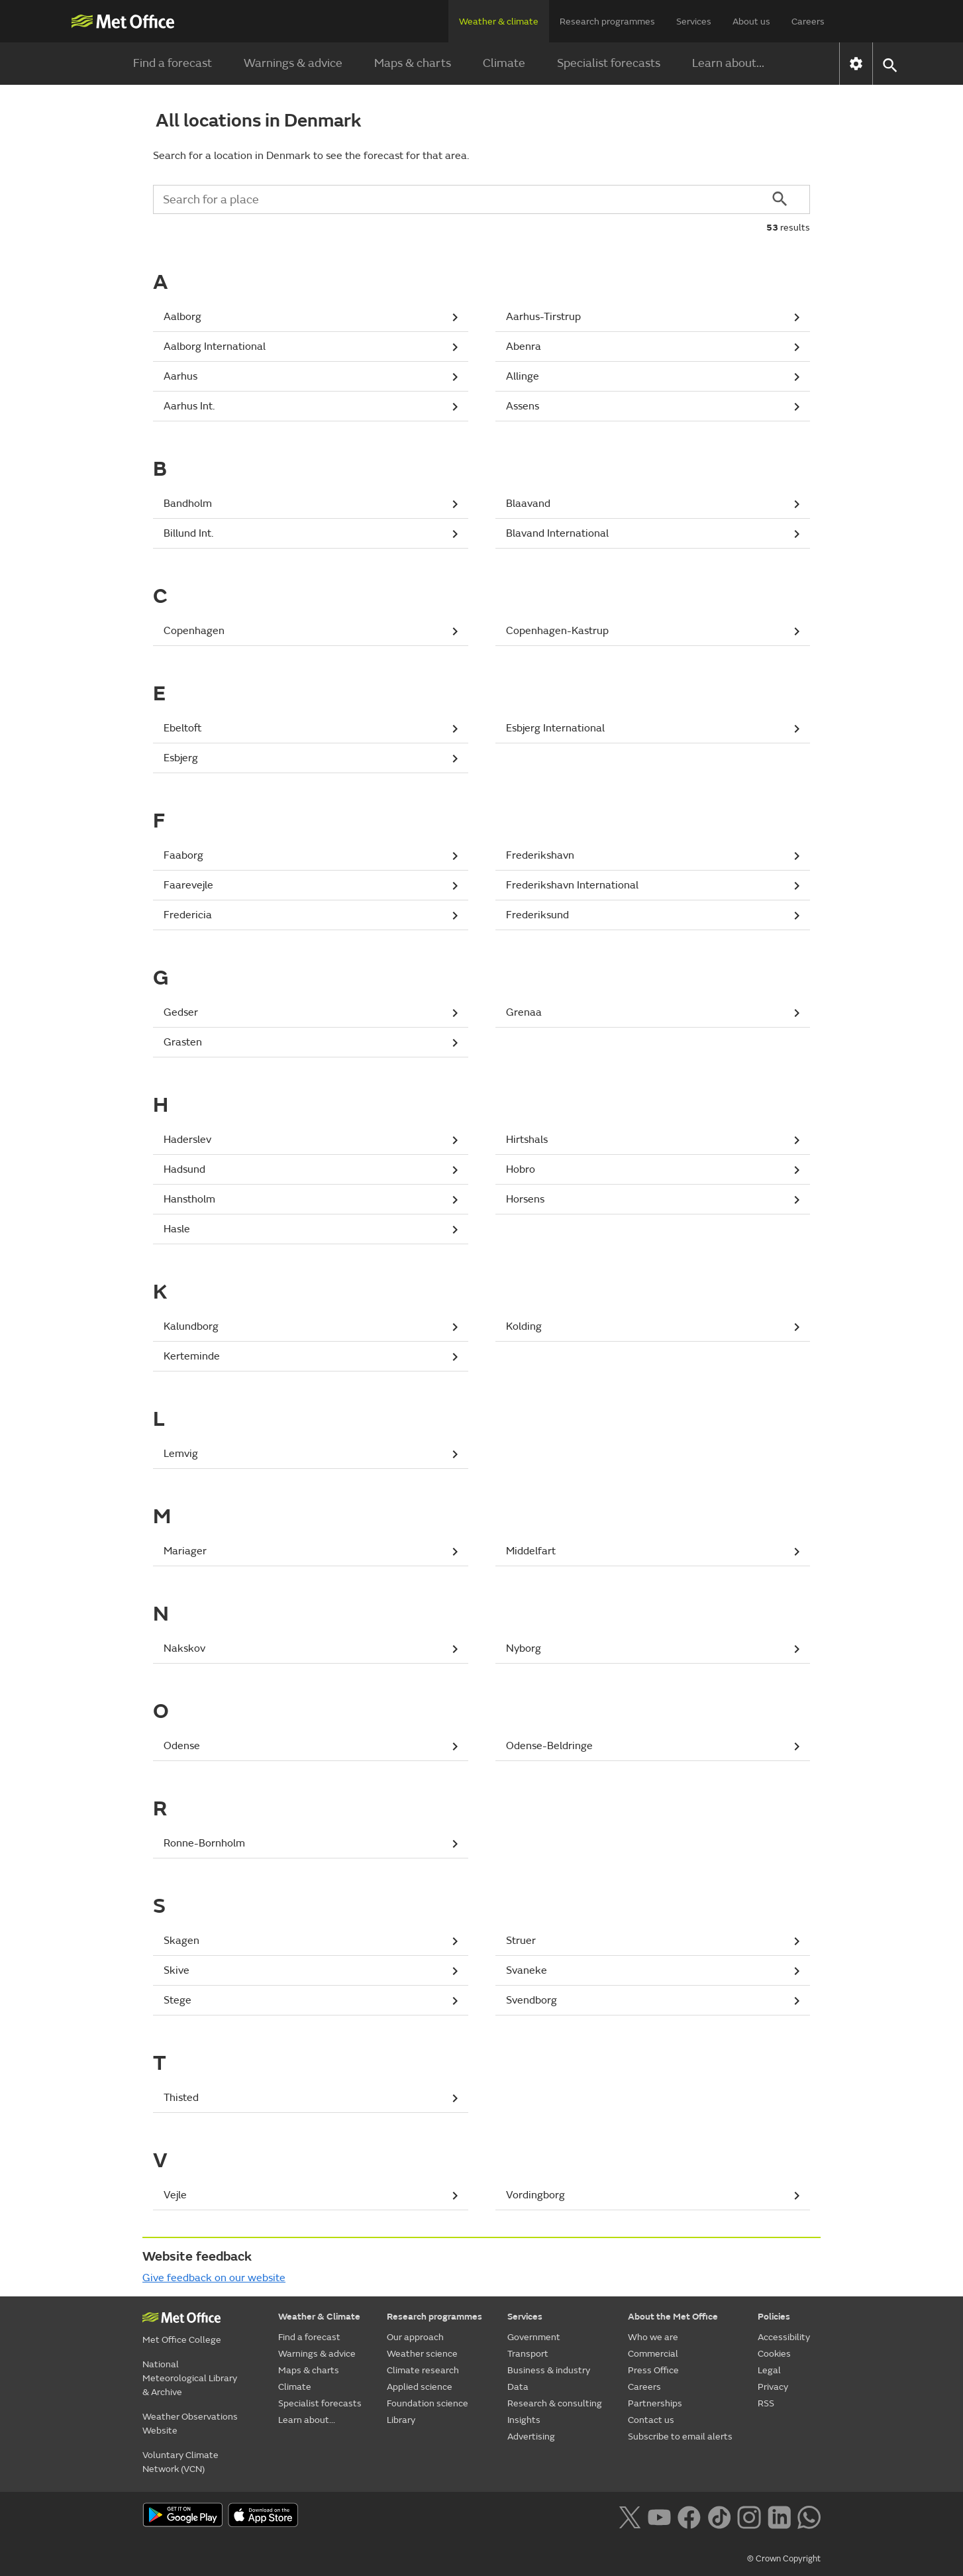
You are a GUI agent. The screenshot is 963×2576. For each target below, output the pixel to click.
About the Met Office (673, 2316)
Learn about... (728, 63)
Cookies (774, 2353)
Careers (808, 21)
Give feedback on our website (213, 2277)
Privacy (773, 2386)
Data (518, 2386)
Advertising (531, 2436)
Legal (769, 2370)
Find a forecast (172, 63)
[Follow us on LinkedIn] (779, 2516)
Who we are (653, 2337)
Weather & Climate (319, 2316)
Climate (504, 63)
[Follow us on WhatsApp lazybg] (809, 2516)
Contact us (651, 2420)
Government (533, 2337)
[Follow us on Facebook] (689, 2516)
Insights (523, 2420)
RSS (766, 2403)
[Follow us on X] (629, 2516)
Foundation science (427, 2403)
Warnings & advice (293, 63)
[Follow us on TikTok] (719, 2516)
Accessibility (784, 2337)
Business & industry (548, 2370)
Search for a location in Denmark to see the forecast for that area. (311, 155)
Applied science (419, 2386)
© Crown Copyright (784, 2558)
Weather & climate (498, 21)
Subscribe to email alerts (680, 2436)
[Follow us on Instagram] (748, 2516)
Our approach (415, 2337)
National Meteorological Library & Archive (189, 2378)
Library (401, 2420)
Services (693, 21)
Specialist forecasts (608, 63)
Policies (774, 2316)
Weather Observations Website (190, 2423)
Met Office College (181, 2339)
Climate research (423, 2370)
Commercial (653, 2353)
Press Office (653, 2370)
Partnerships (655, 2403)
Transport (527, 2353)
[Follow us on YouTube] (659, 2516)
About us (751, 21)
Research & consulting (554, 2403)
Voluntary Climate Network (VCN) (180, 2462)
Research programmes (607, 21)
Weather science (422, 2353)
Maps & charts (412, 63)
